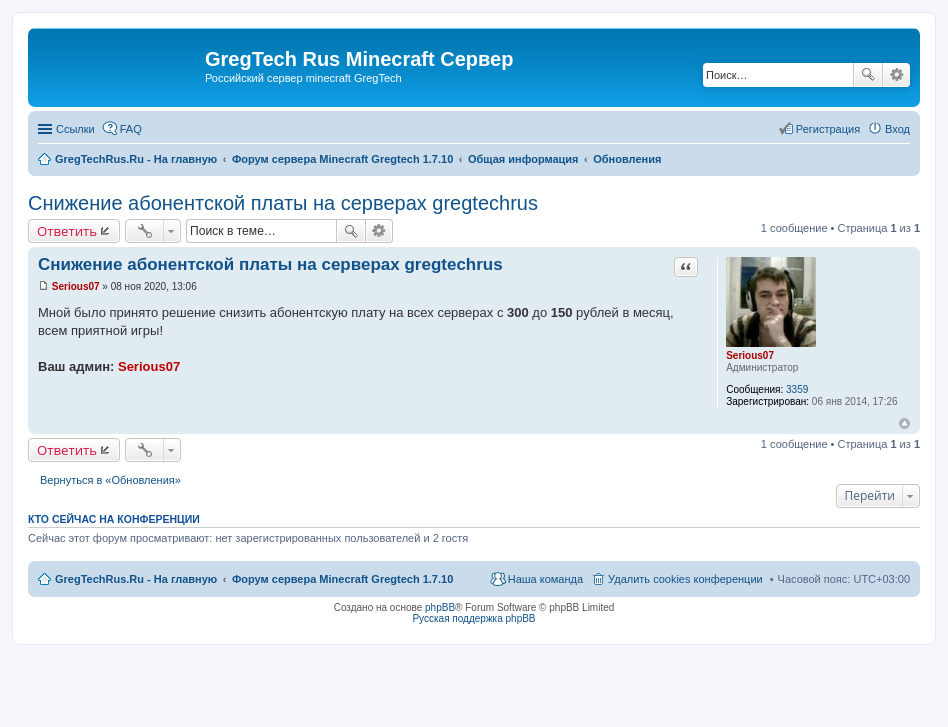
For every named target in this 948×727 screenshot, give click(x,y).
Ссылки (75, 129)
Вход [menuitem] (897, 129)
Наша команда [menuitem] (545, 579)
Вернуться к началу (904, 423)
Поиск (868, 75)
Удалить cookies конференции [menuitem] (685, 579)
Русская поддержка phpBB (473, 618)
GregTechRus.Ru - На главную (136, 579)
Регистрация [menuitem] (828, 129)
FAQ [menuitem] (131, 129)
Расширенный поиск (896, 75)
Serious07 (750, 355)
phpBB (440, 607)
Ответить (67, 231)
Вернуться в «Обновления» (110, 480)
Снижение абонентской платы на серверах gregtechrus (283, 203)
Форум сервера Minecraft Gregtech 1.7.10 (342, 579)
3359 (797, 389)
